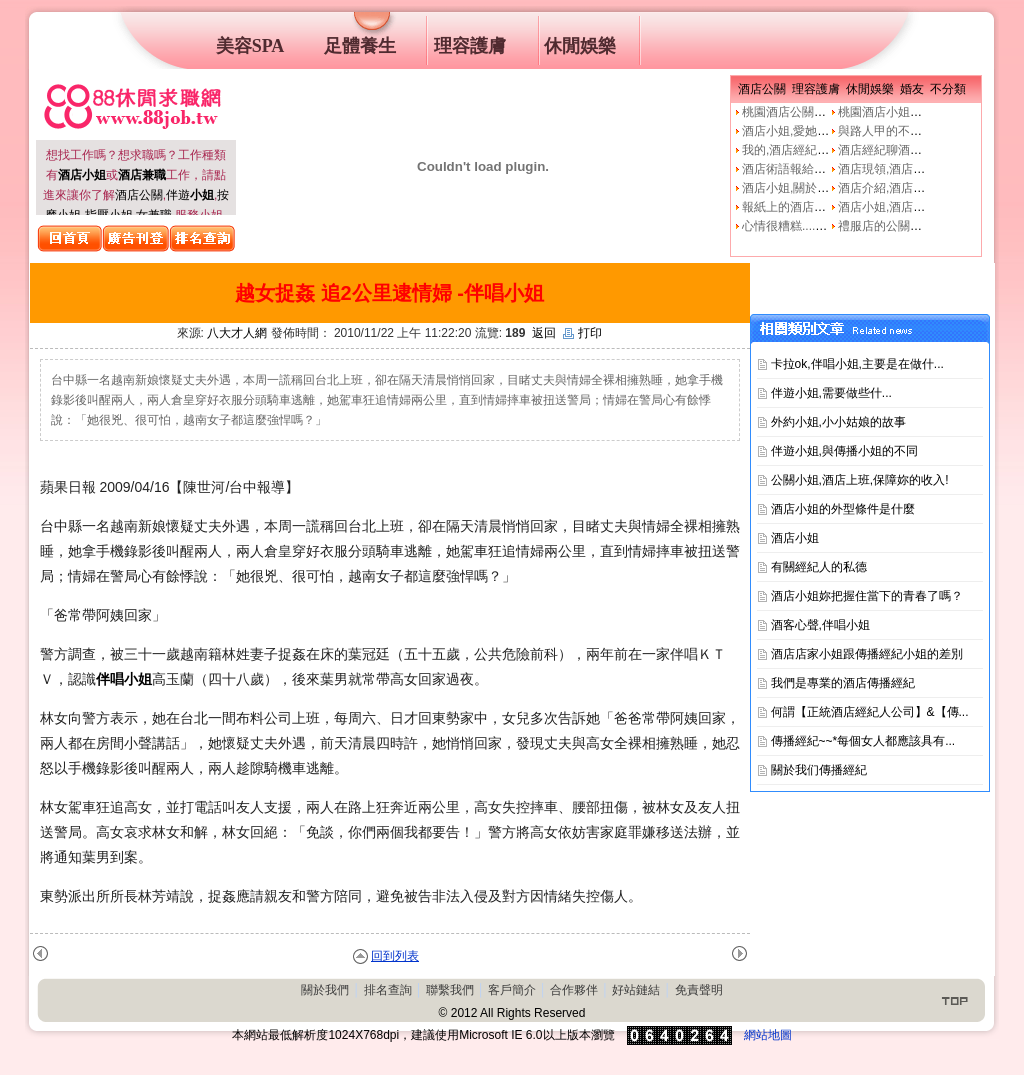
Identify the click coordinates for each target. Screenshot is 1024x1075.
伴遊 (190, 195)
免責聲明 (699, 990)
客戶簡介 (512, 990)
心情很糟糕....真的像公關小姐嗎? (830, 226)
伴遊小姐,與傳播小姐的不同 (844, 451)
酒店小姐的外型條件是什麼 (843, 509)
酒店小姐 (795, 538)
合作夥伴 (574, 990)
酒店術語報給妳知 (790, 169)
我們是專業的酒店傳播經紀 (843, 683)
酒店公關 (139, 195)
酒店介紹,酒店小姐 (887, 188)
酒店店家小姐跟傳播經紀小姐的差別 (867, 654)
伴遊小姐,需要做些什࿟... (831, 393)
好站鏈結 (636, 990)
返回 (544, 333)
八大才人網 (237, 333)
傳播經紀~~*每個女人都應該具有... (863, 741)
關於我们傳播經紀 (819, 770)
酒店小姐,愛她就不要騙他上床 (821, 131)
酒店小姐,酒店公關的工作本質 (917, 207)
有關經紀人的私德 (819, 567)
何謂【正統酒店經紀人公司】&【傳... (870, 712)
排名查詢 (388, 990)
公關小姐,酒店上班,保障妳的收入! (860, 480)
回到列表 (395, 956)
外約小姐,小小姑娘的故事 (838, 422)
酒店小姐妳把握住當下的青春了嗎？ (867, 596)
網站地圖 (768, 1035)
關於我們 (325, 990)
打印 (582, 333)
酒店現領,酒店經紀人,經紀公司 (919, 169)
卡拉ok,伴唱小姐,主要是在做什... (857, 364)
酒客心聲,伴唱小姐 (820, 625)
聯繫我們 (450, 990)
